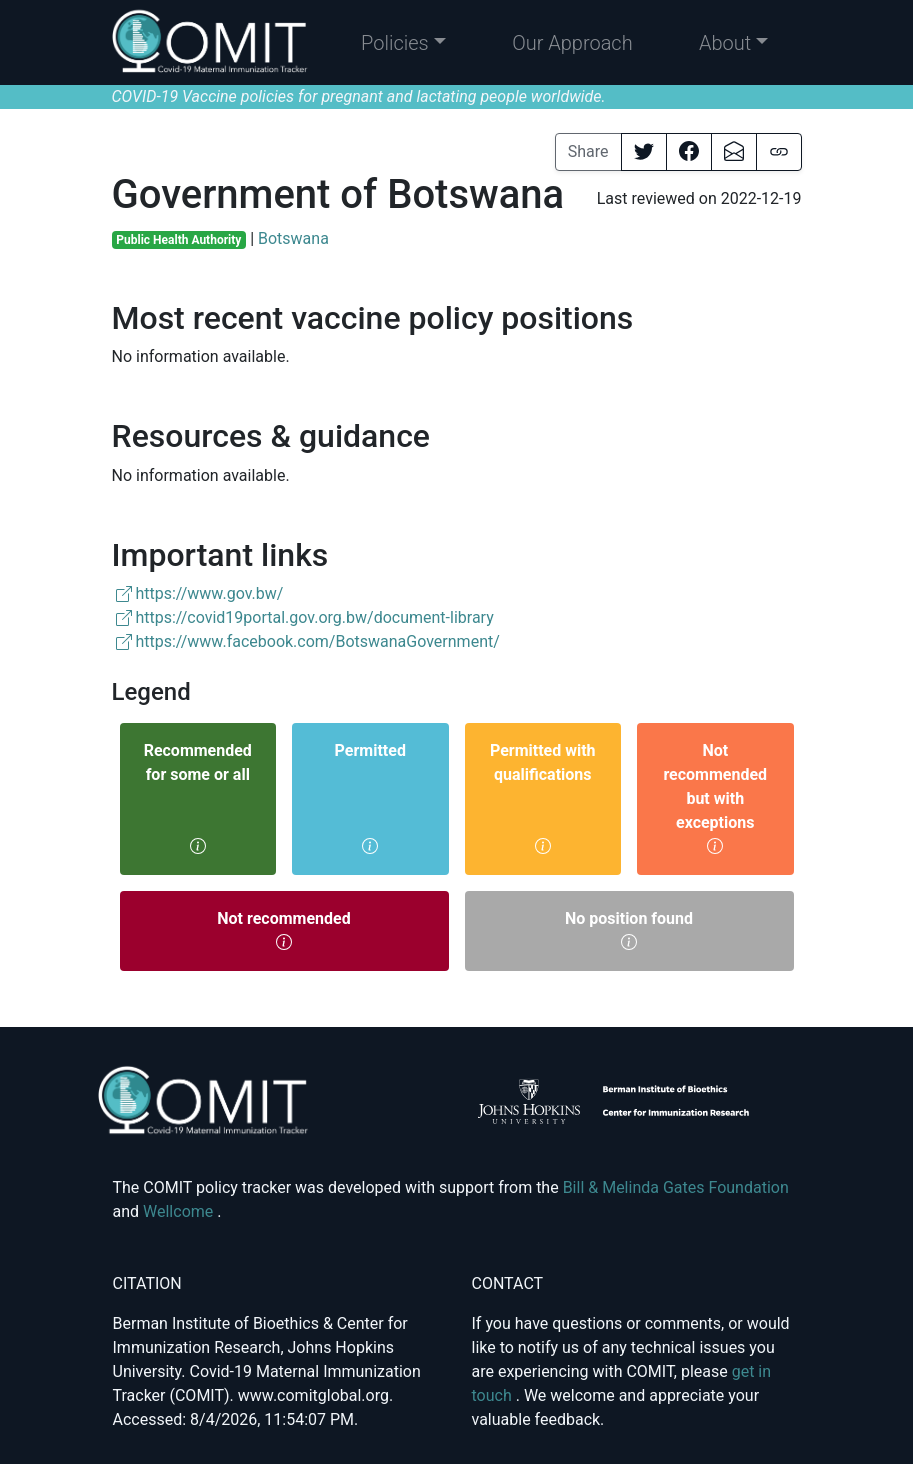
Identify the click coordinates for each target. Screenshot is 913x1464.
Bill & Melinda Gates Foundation (676, 1187)
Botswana (293, 238)
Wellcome (180, 1211)
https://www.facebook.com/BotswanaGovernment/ (308, 641)
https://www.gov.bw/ (200, 593)
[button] (403, 43)
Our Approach (572, 43)
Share (588, 151)
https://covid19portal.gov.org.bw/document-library (305, 617)
